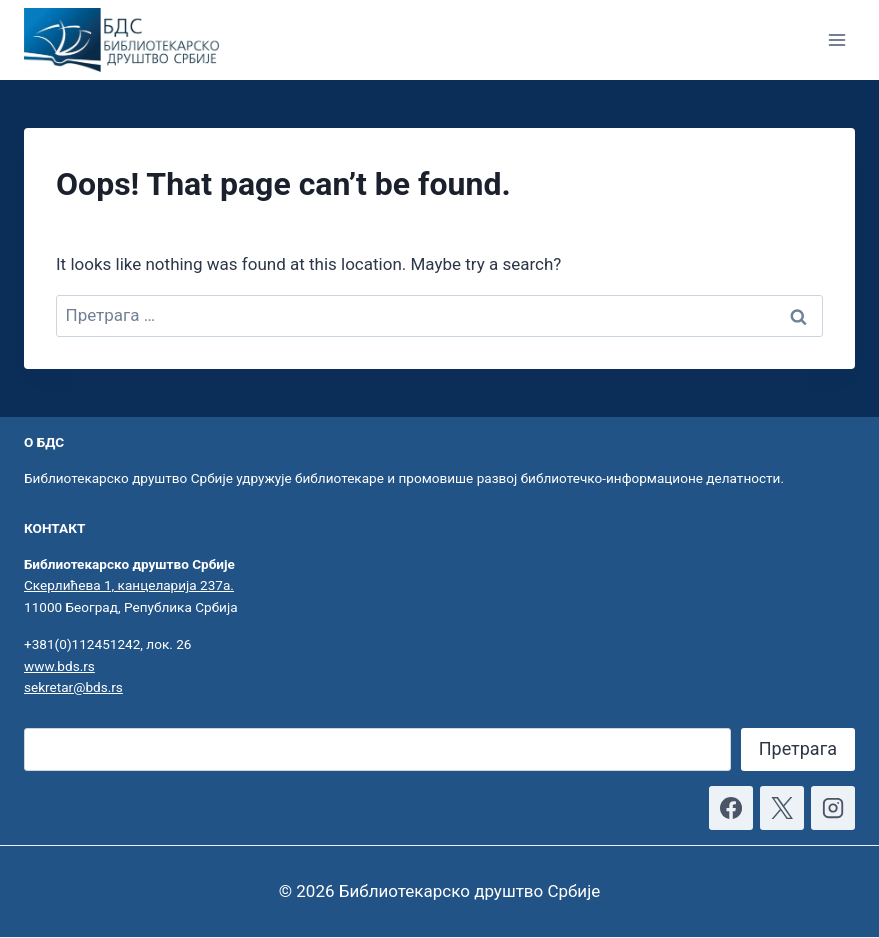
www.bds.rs (59, 666)
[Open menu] (836, 39)
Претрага (798, 748)
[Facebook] (731, 808)
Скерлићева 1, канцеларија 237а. (129, 585)
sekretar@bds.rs (73, 687)
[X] (782, 808)
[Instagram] (833, 808)
